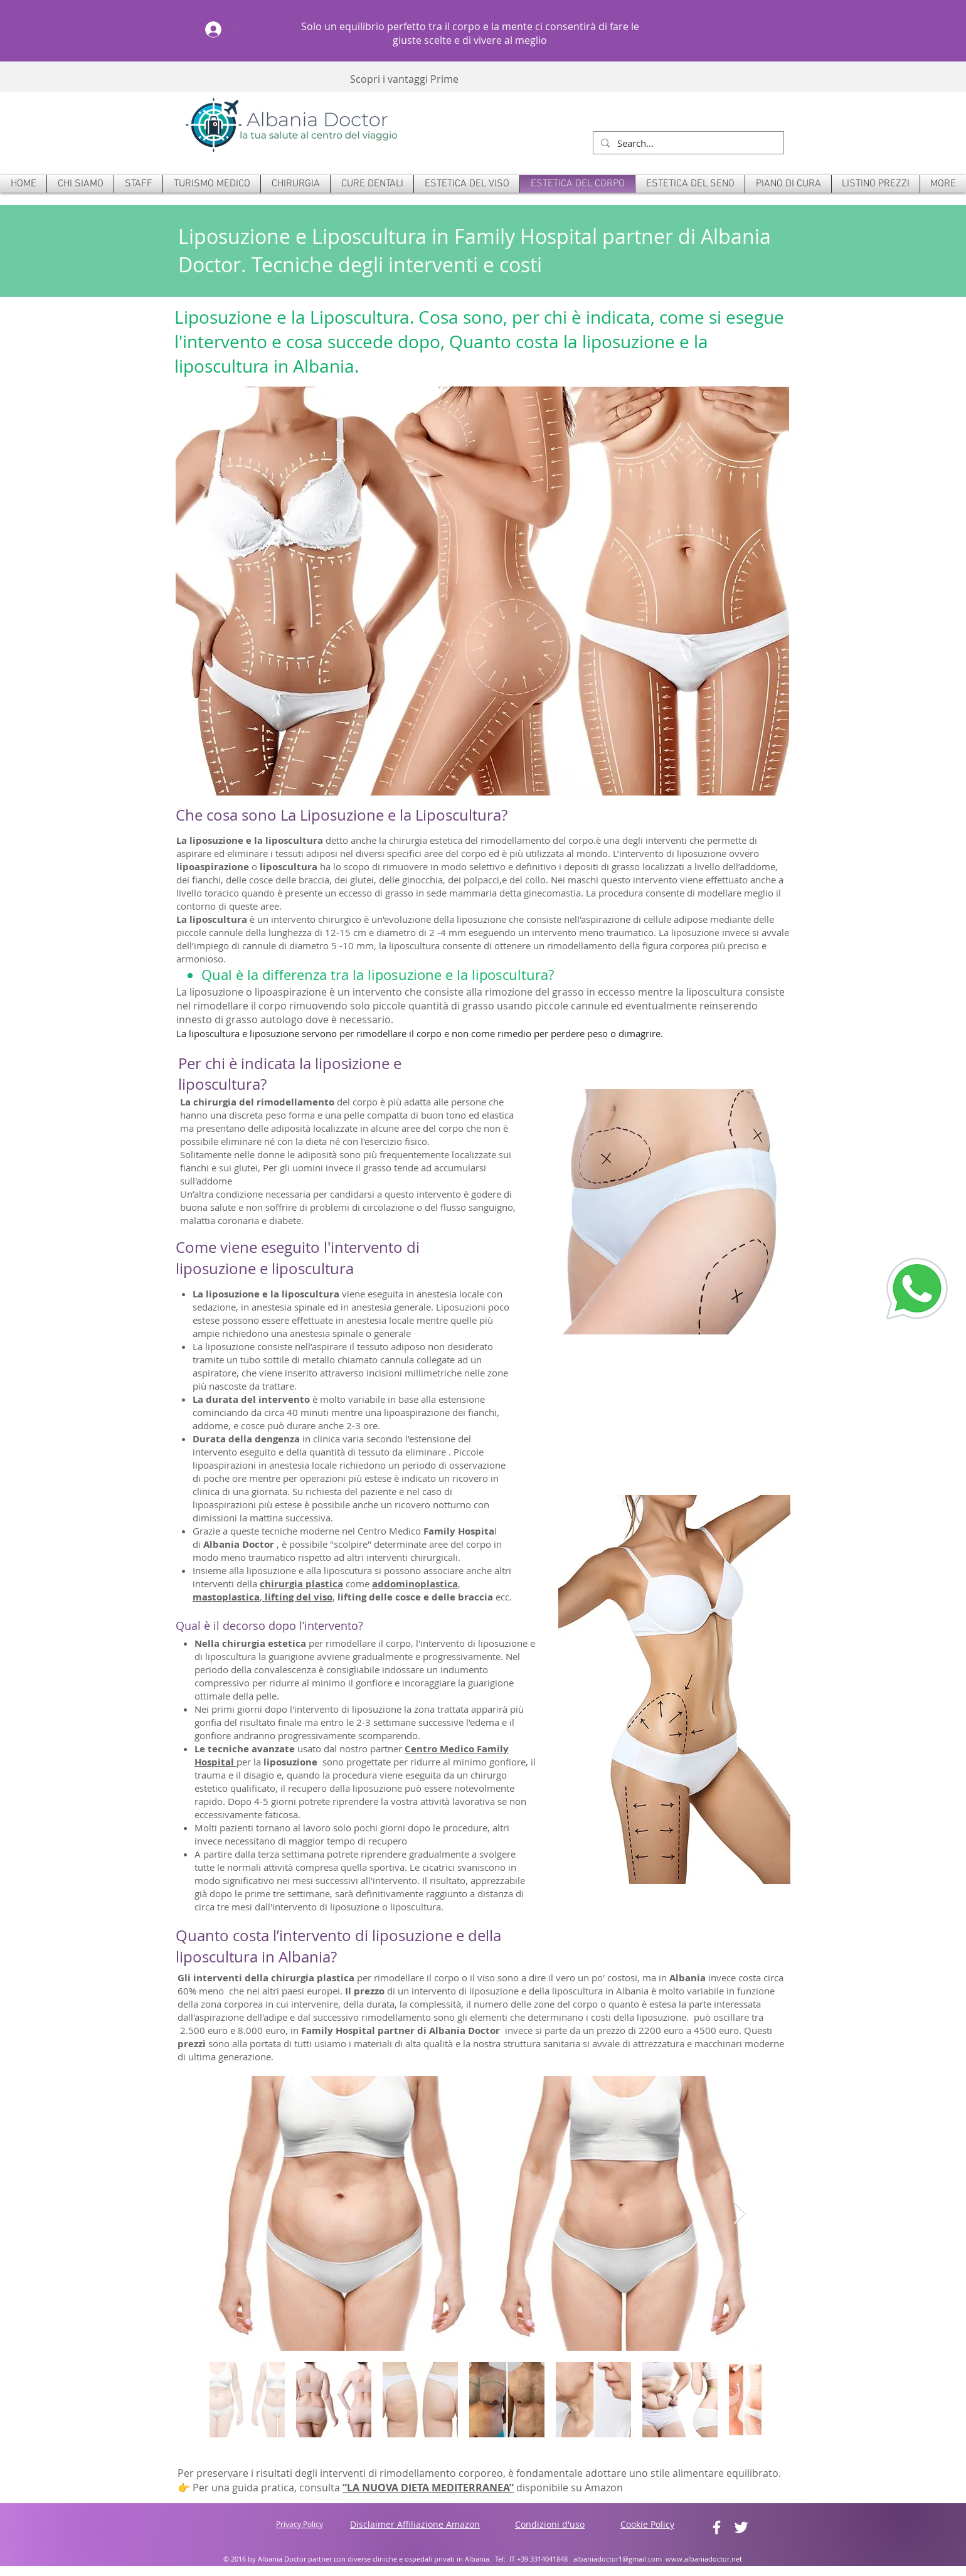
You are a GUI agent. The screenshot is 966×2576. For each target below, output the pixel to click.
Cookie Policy (647, 2524)
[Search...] (687, 143)
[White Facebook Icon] (717, 2527)
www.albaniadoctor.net (704, 2558)
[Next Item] (740, 2213)
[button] (295, 184)
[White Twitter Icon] (741, 2527)
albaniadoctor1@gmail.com (617, 2558)
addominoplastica (415, 1583)
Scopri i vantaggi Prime (404, 79)
